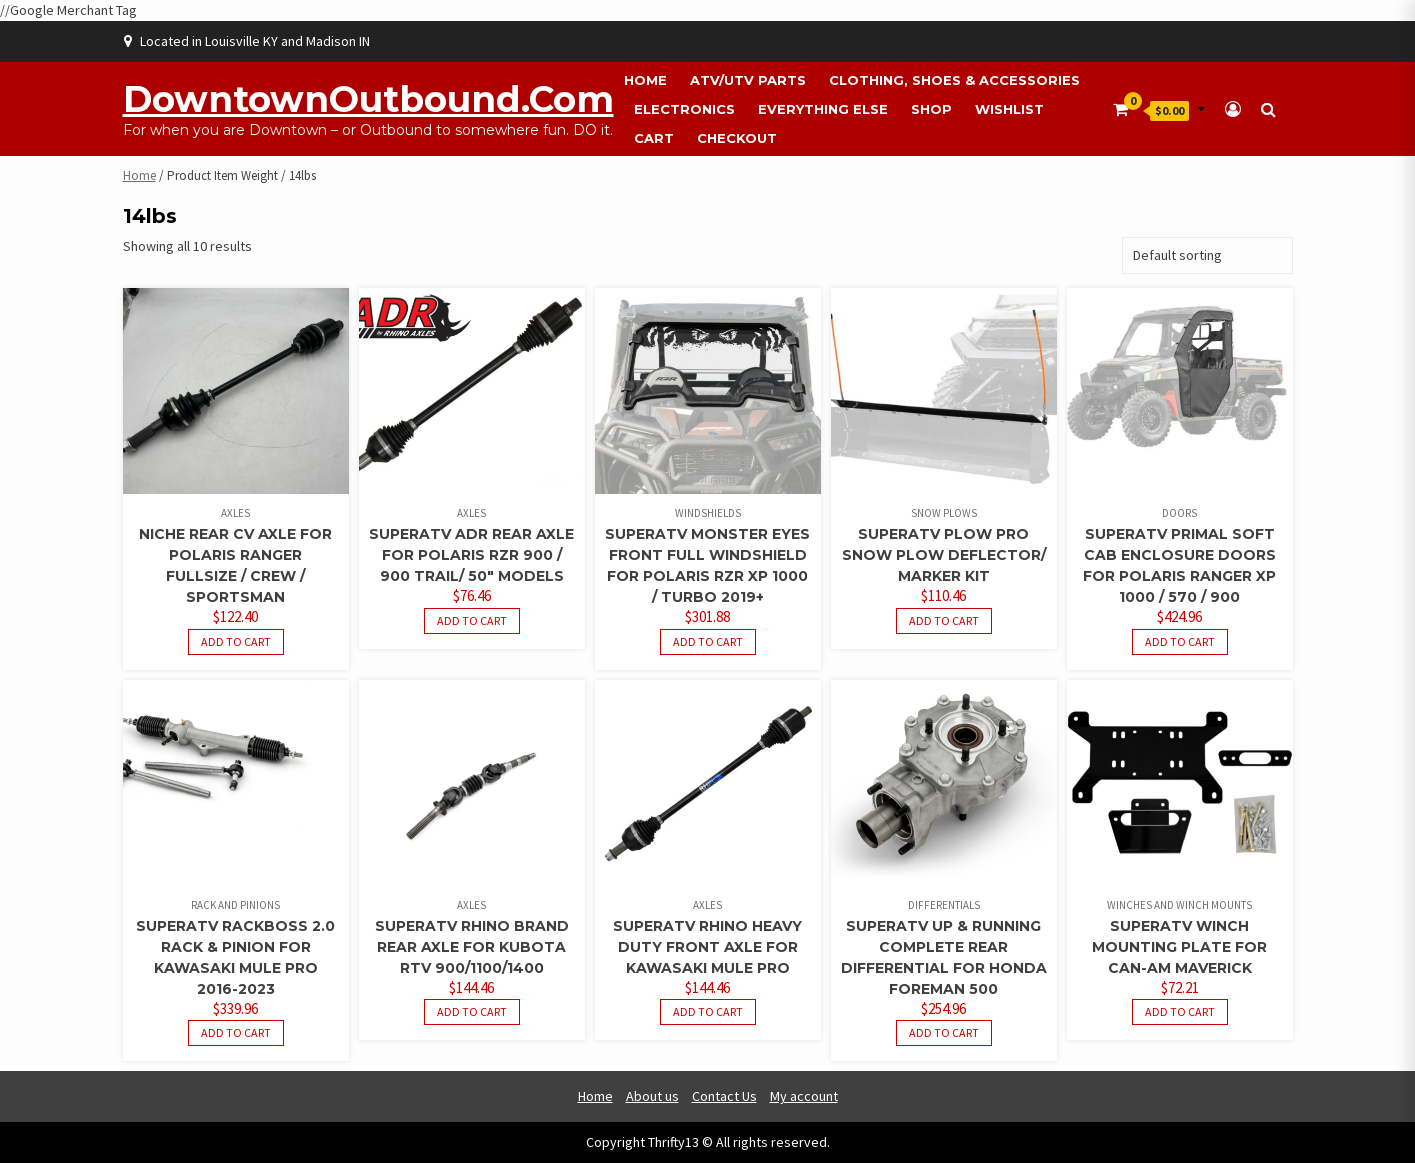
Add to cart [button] (236, 641)
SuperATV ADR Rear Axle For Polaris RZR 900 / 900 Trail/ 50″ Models (471, 555)
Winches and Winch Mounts (1179, 905)
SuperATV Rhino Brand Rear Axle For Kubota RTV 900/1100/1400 (472, 947)
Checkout (737, 138)
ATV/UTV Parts (748, 80)
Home (645, 80)
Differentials (944, 905)
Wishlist (1009, 109)
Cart (654, 138)
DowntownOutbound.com (368, 99)
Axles (235, 513)
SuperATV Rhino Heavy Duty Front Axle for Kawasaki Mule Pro (707, 947)
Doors (1179, 513)
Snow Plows (944, 513)
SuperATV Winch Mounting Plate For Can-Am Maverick (1179, 947)
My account (804, 1096)
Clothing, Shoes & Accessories (954, 80)
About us (652, 1096)
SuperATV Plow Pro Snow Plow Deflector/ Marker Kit (944, 555)
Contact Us (724, 1096)
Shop (931, 109)
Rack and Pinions (235, 905)
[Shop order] (1207, 255)
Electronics (684, 109)
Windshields (708, 513)
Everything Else (823, 109)
